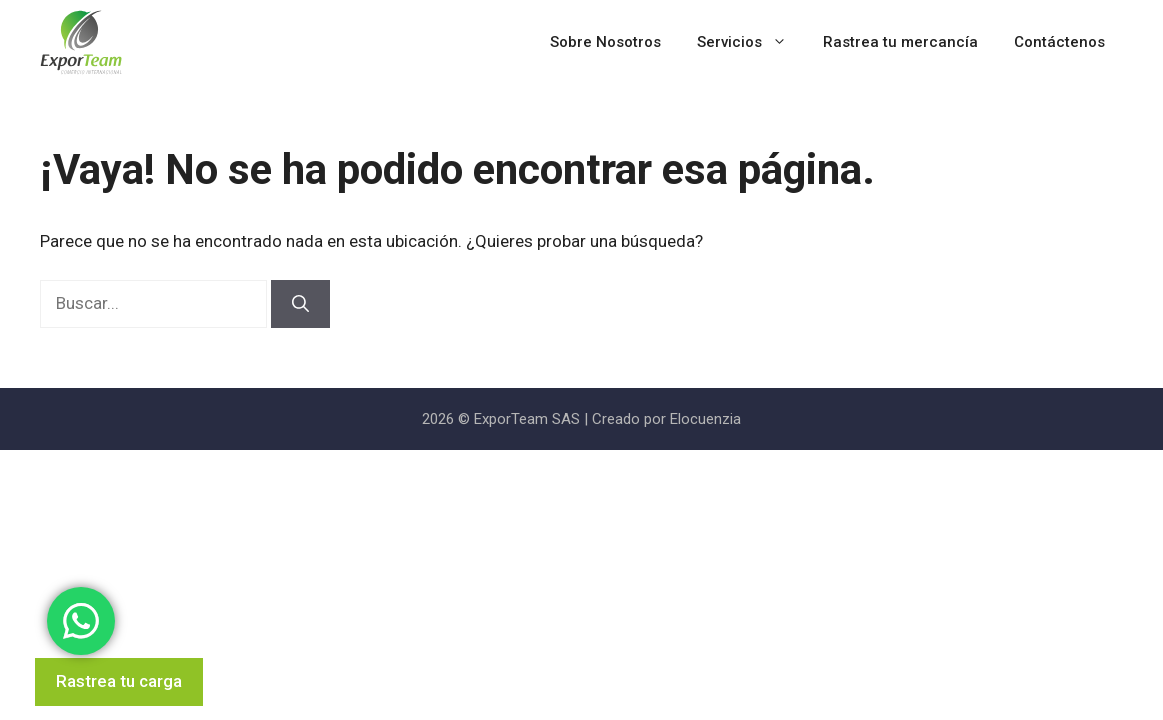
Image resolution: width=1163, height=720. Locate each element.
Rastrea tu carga (119, 681)
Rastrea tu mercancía (900, 42)
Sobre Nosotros (605, 42)
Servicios (751, 42)
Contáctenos (1059, 42)
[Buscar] (300, 304)
